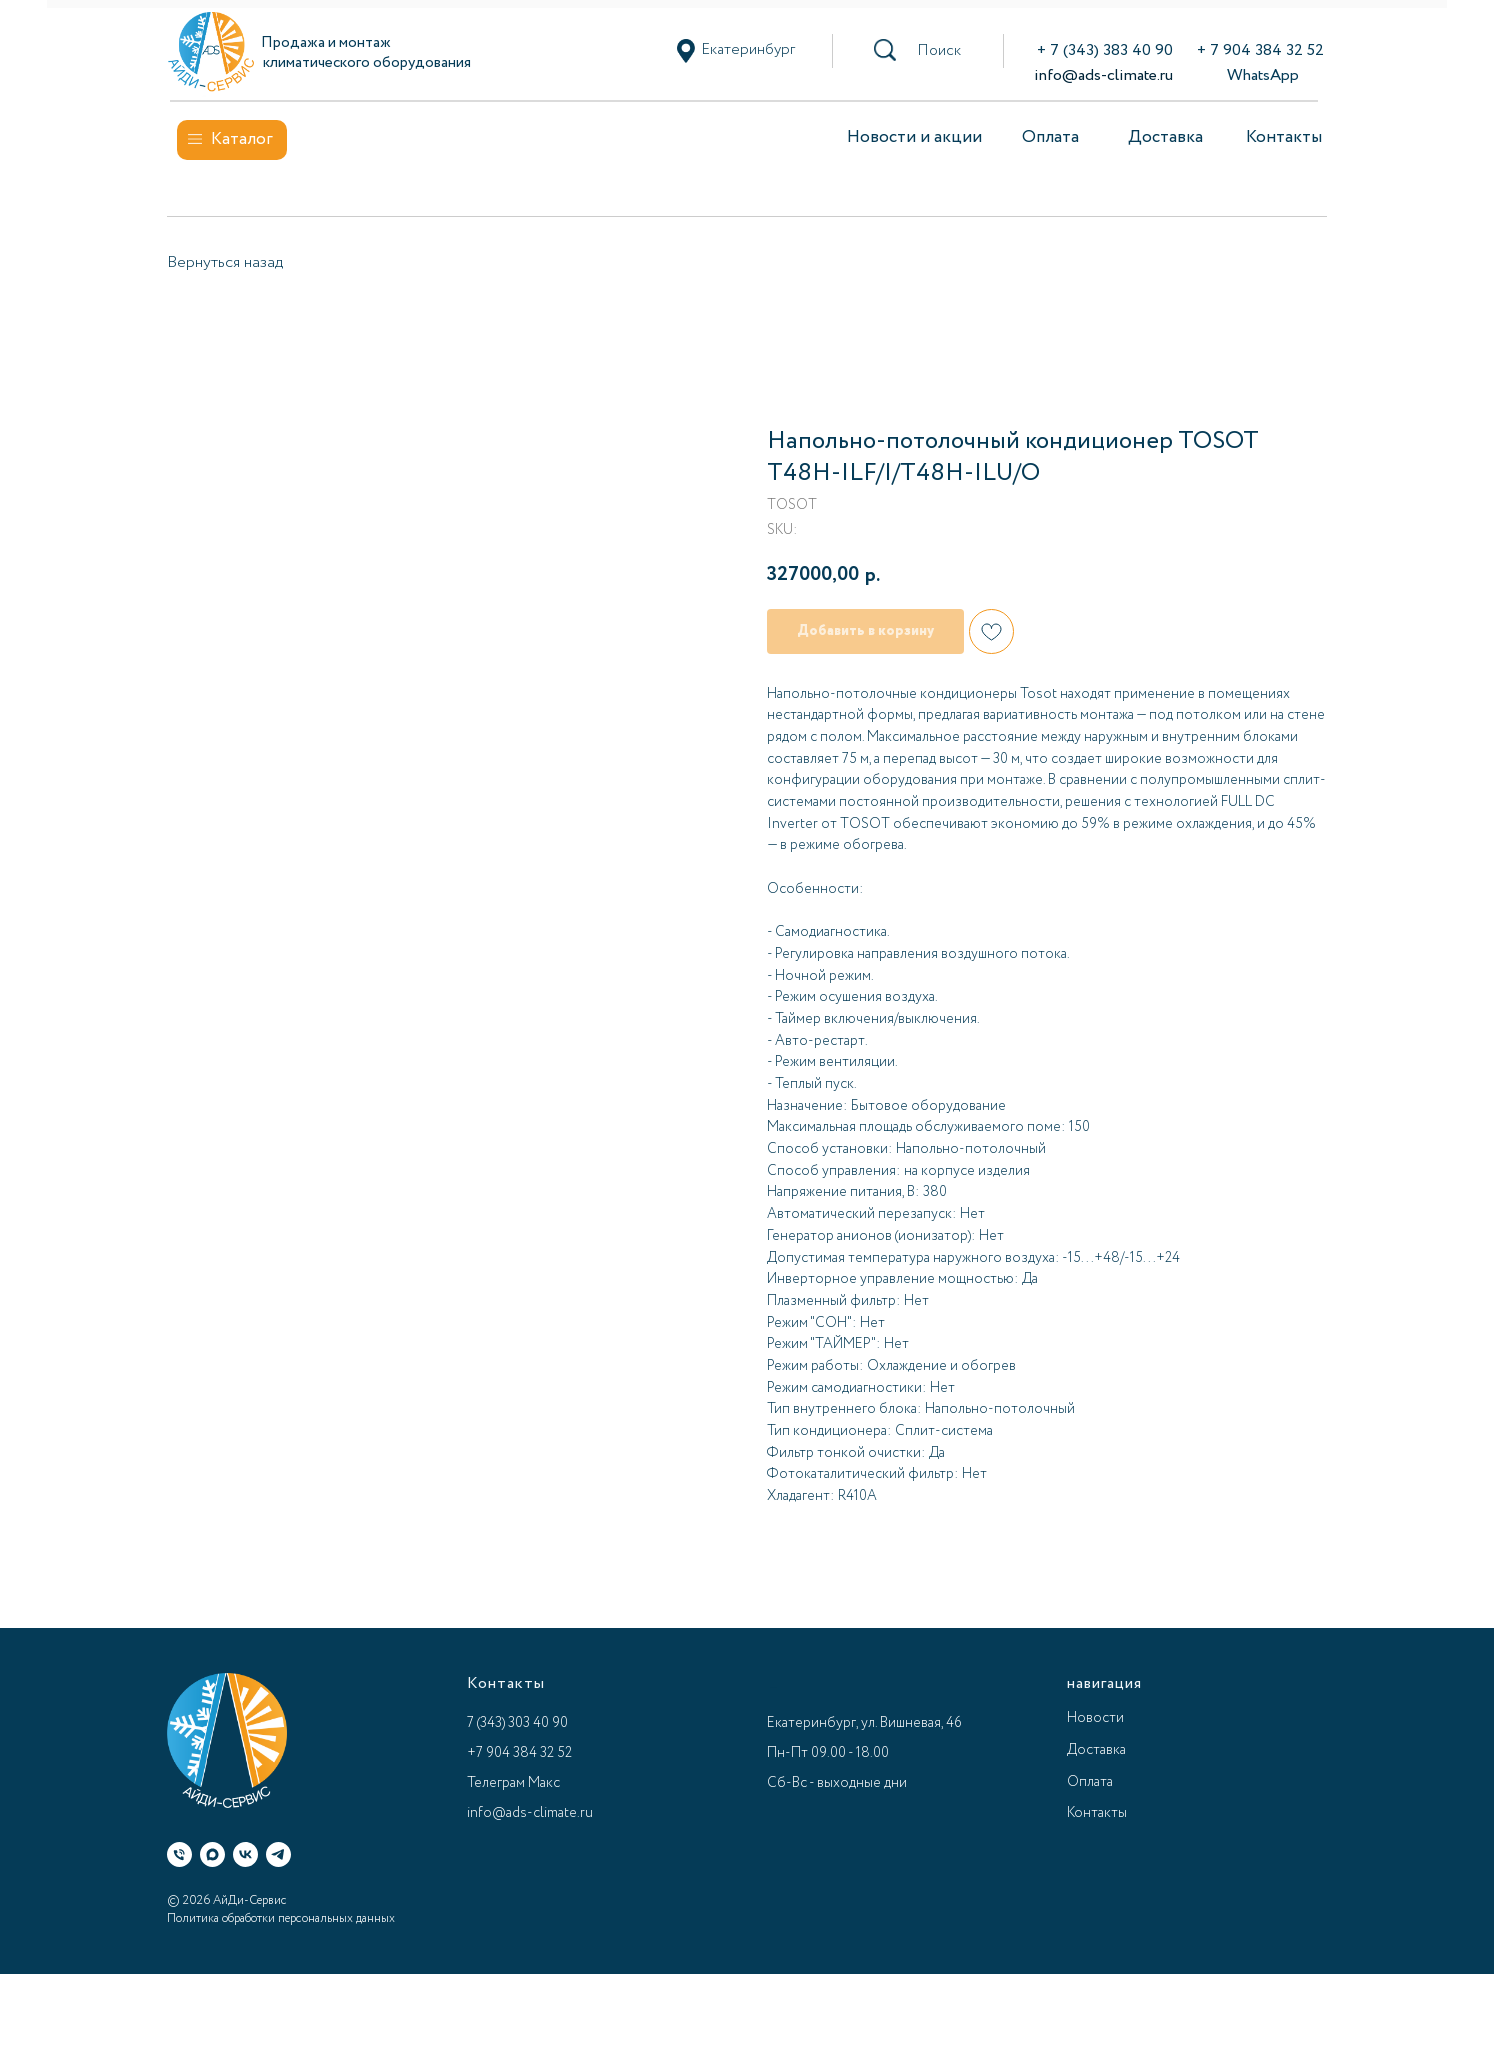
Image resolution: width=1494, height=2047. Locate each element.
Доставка (1165, 137)
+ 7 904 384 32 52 (1260, 50)
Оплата (1050, 137)
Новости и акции (914, 137)
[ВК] (245, 1854)
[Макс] (212, 1854)
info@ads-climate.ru (1103, 75)
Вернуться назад (225, 262)
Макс (544, 1783)
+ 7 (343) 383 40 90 (1105, 50)
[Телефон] (179, 1854)
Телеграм (496, 1783)
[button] (939, 51)
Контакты (1284, 137)
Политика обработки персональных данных (281, 1918)
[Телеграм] (278, 1854)
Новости (1095, 1718)
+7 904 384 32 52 (519, 1753)
